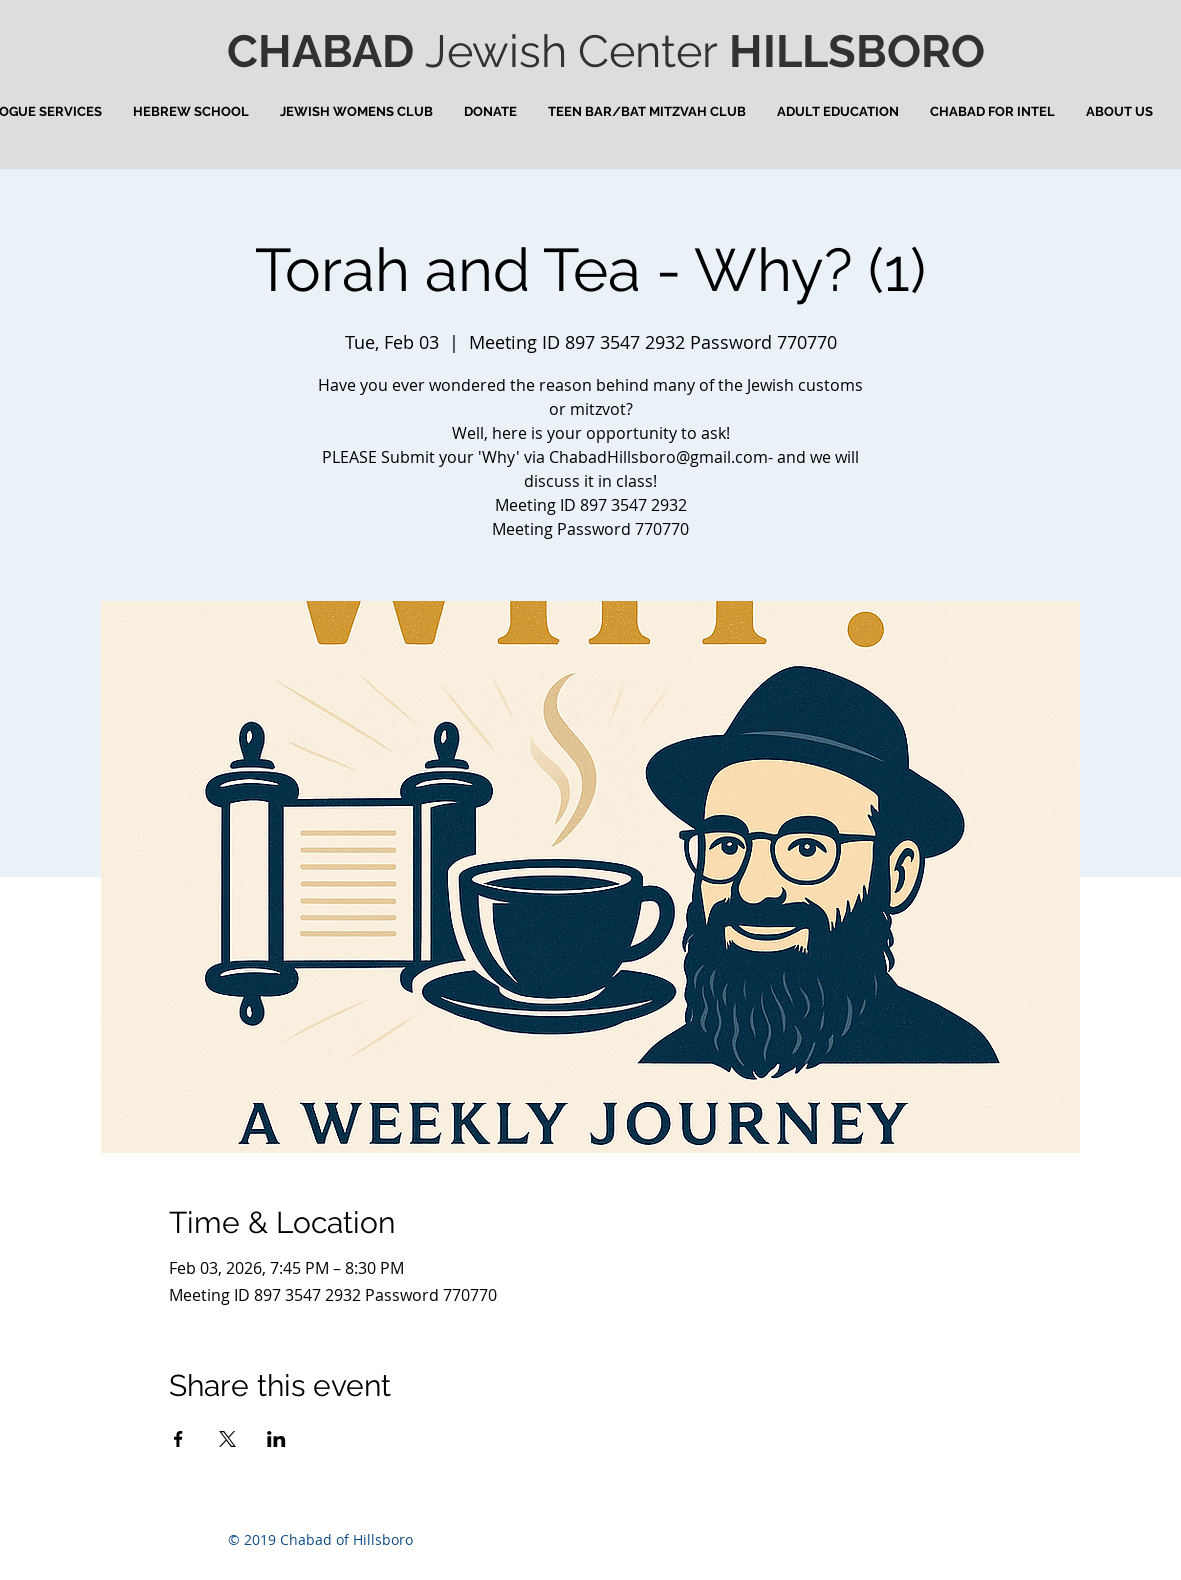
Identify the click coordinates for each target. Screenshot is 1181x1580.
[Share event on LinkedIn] (276, 1439)
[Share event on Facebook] (178, 1439)
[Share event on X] (227, 1439)
